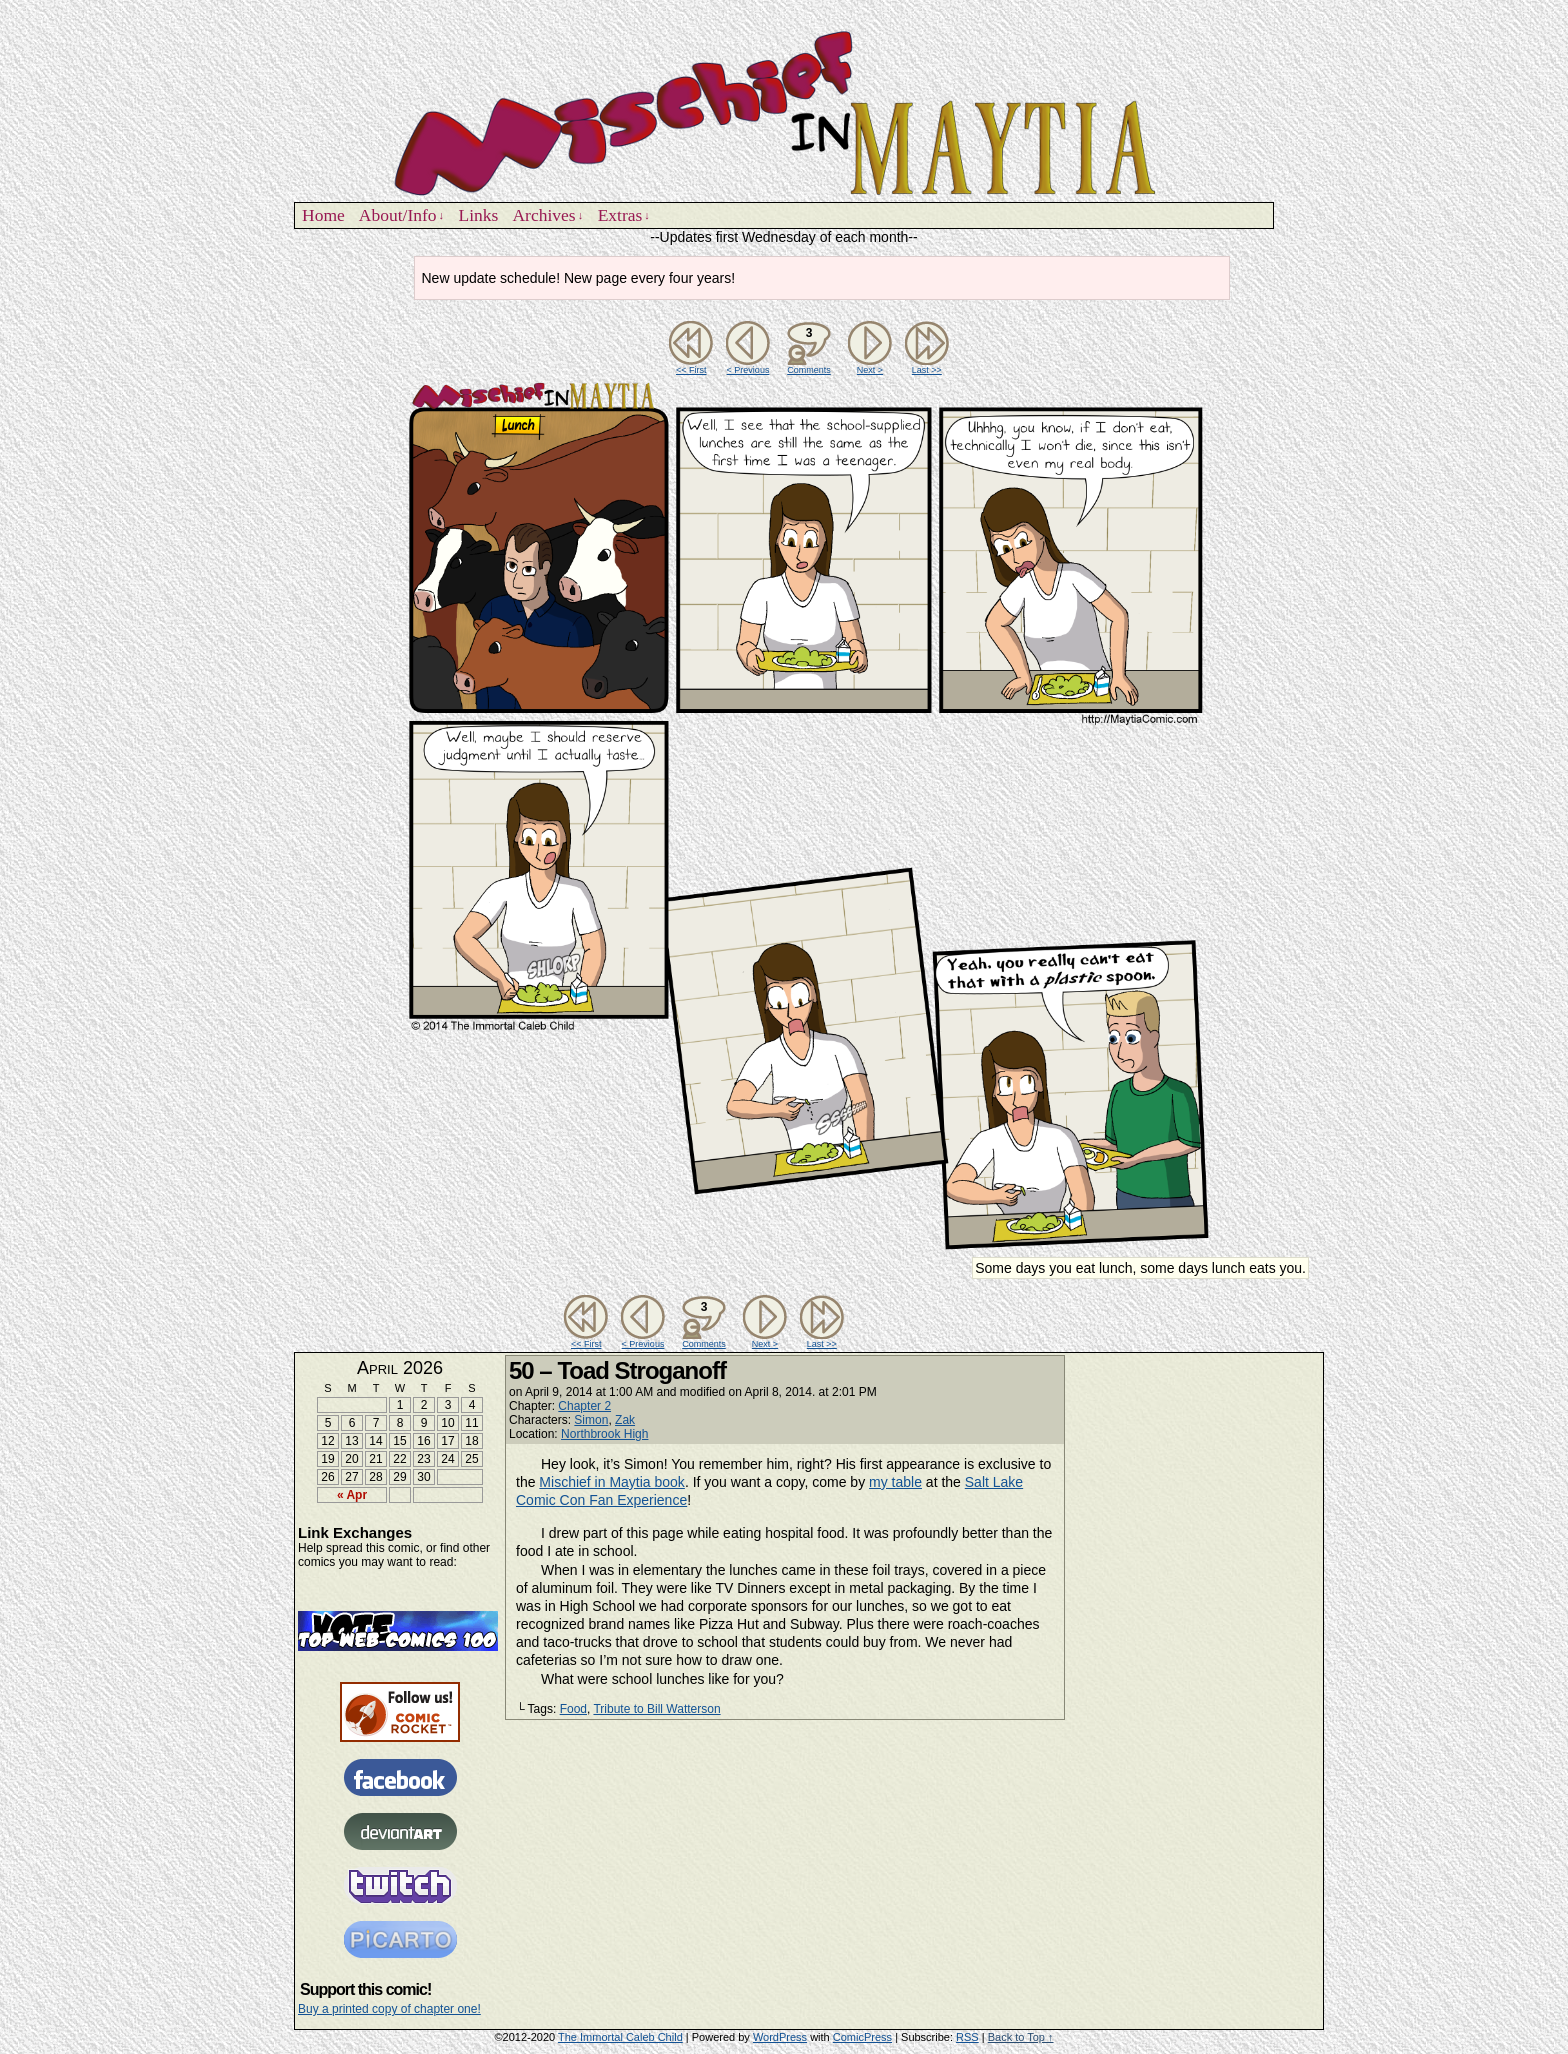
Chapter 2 (584, 1406)
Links (479, 215)
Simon (591, 1420)
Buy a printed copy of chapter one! (389, 2009)
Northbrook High (604, 1434)
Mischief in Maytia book (612, 1482)
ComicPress (862, 2037)
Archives (547, 215)
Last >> (927, 370)
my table (895, 1482)
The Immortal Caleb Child (620, 2037)
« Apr (352, 1495)
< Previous (748, 370)
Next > (870, 370)
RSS (967, 2037)
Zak (625, 1420)
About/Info (401, 215)
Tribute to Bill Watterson (656, 1709)
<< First (691, 370)
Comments (809, 348)
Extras (624, 215)
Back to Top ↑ (1021, 2037)
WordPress (780, 2037)
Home (323, 215)
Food (573, 1709)
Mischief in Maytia (784, 111)
